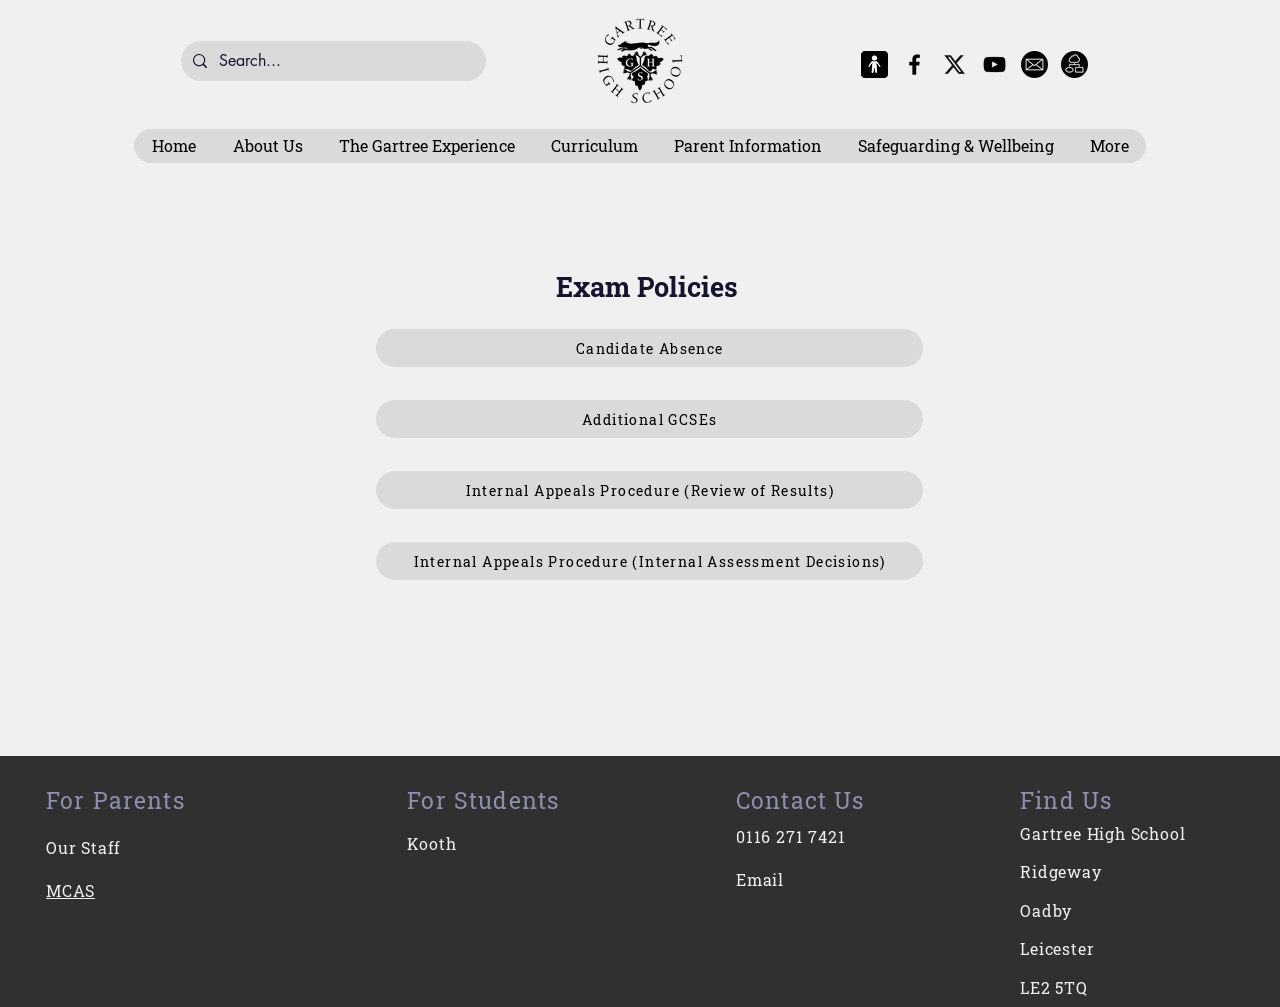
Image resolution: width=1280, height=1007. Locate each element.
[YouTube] (994, 64)
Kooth (431, 843)
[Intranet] (1074, 64)
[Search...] (331, 61)
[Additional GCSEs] (649, 419)
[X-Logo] (954, 64)
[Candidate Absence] (649, 348)
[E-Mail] (1034, 64)
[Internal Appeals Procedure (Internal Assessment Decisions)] (649, 561)
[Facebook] (914, 64)
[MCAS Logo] (874, 64)
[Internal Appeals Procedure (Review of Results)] (649, 490)
